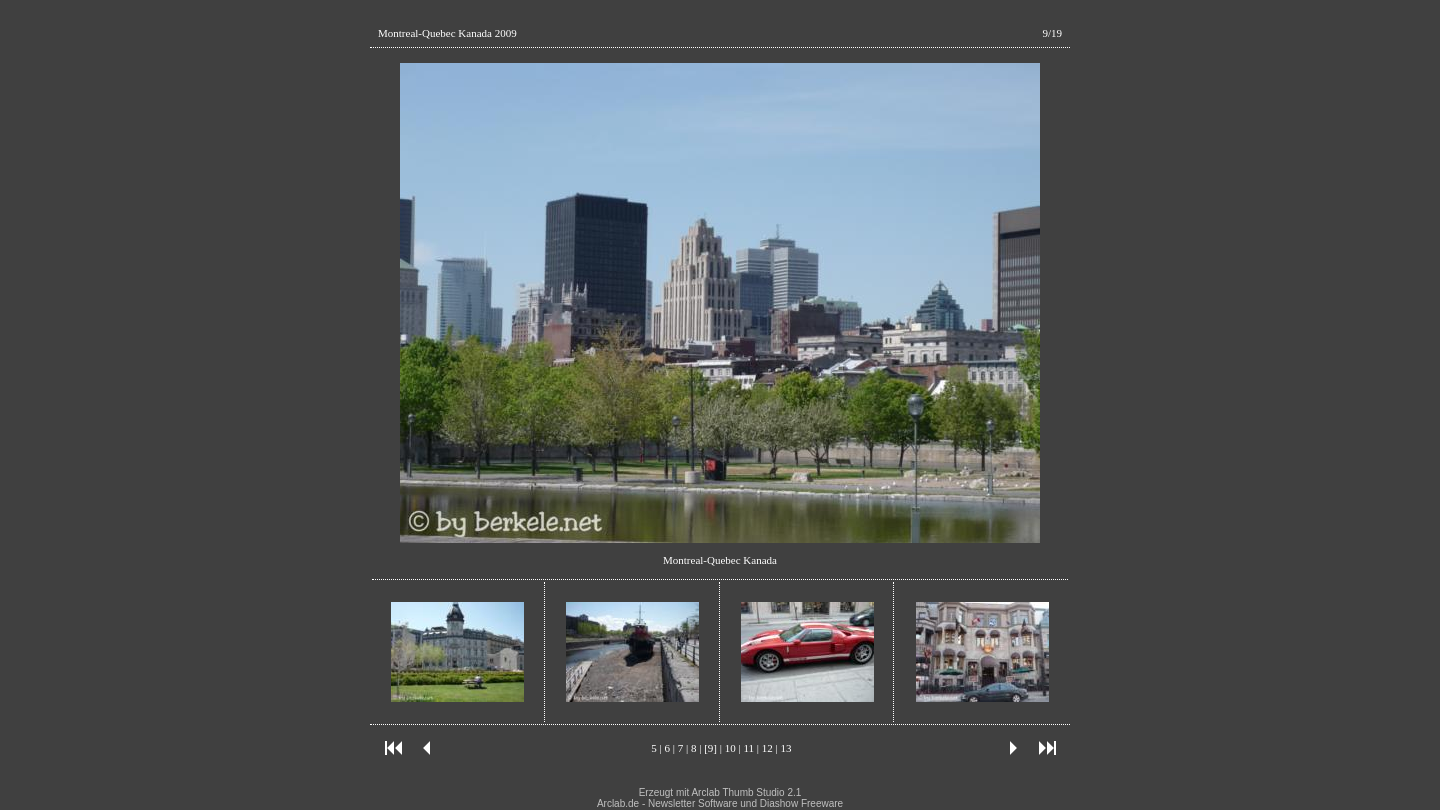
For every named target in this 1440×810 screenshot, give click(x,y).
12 (767, 748)
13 (785, 748)
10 (730, 748)
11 (748, 748)
